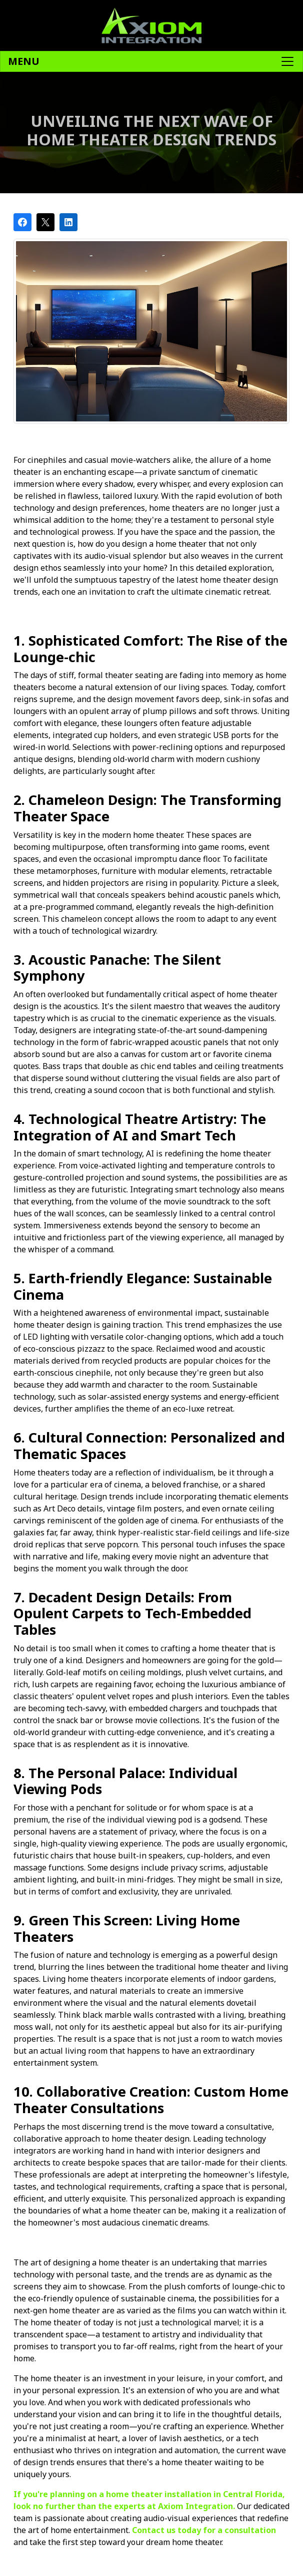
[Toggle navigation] (151, 61)
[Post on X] (45, 222)
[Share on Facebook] (23, 222)
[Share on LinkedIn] (69, 222)
